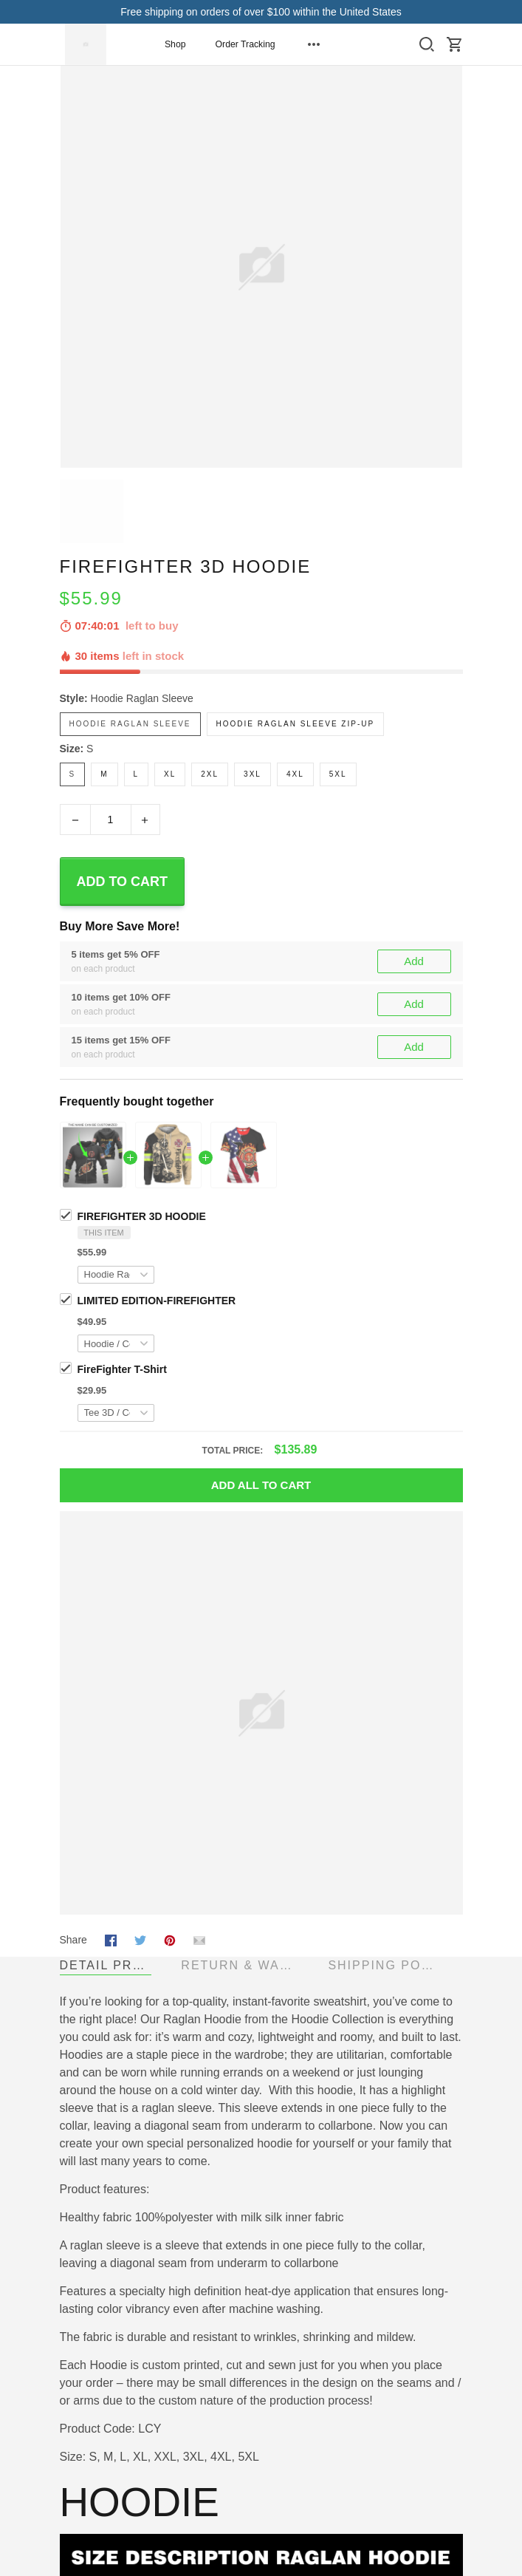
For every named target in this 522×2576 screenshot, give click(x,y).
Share (73, 1940)
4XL (295, 774)
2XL (210, 774)
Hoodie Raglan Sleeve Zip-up (295, 724)
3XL (252, 774)
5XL (338, 774)
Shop (175, 44)
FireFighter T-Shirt (122, 1369)
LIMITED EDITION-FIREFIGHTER (157, 1300)
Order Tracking (245, 44)
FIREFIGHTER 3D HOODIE (142, 1216)
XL (170, 774)
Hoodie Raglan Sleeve (142, 698)
